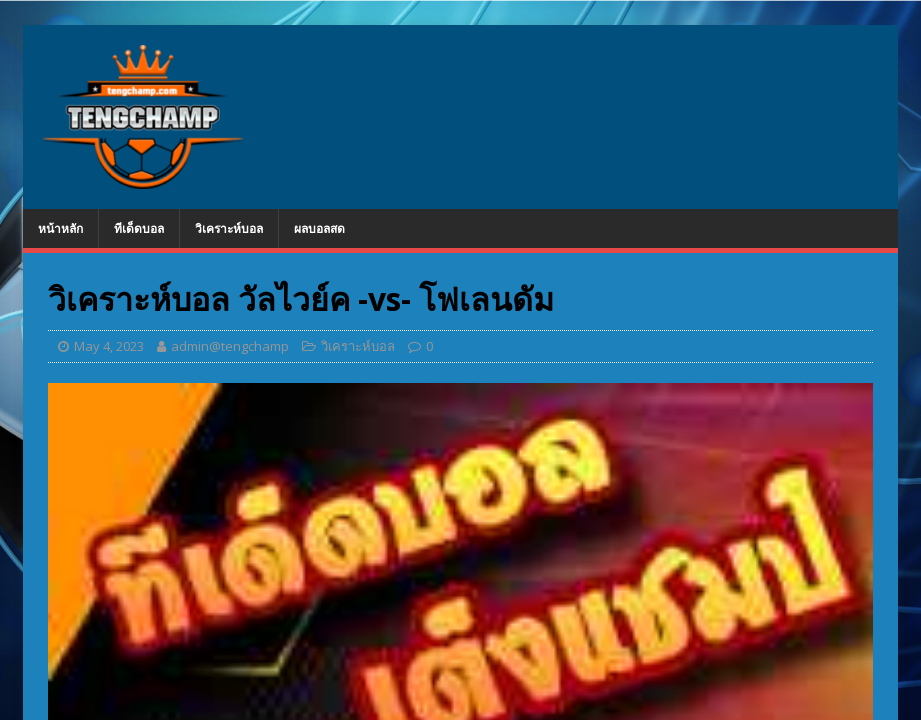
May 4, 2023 (109, 346)
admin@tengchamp (230, 346)
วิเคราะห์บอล (229, 228)
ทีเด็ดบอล (139, 228)
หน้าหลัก (60, 228)
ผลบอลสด (319, 228)
